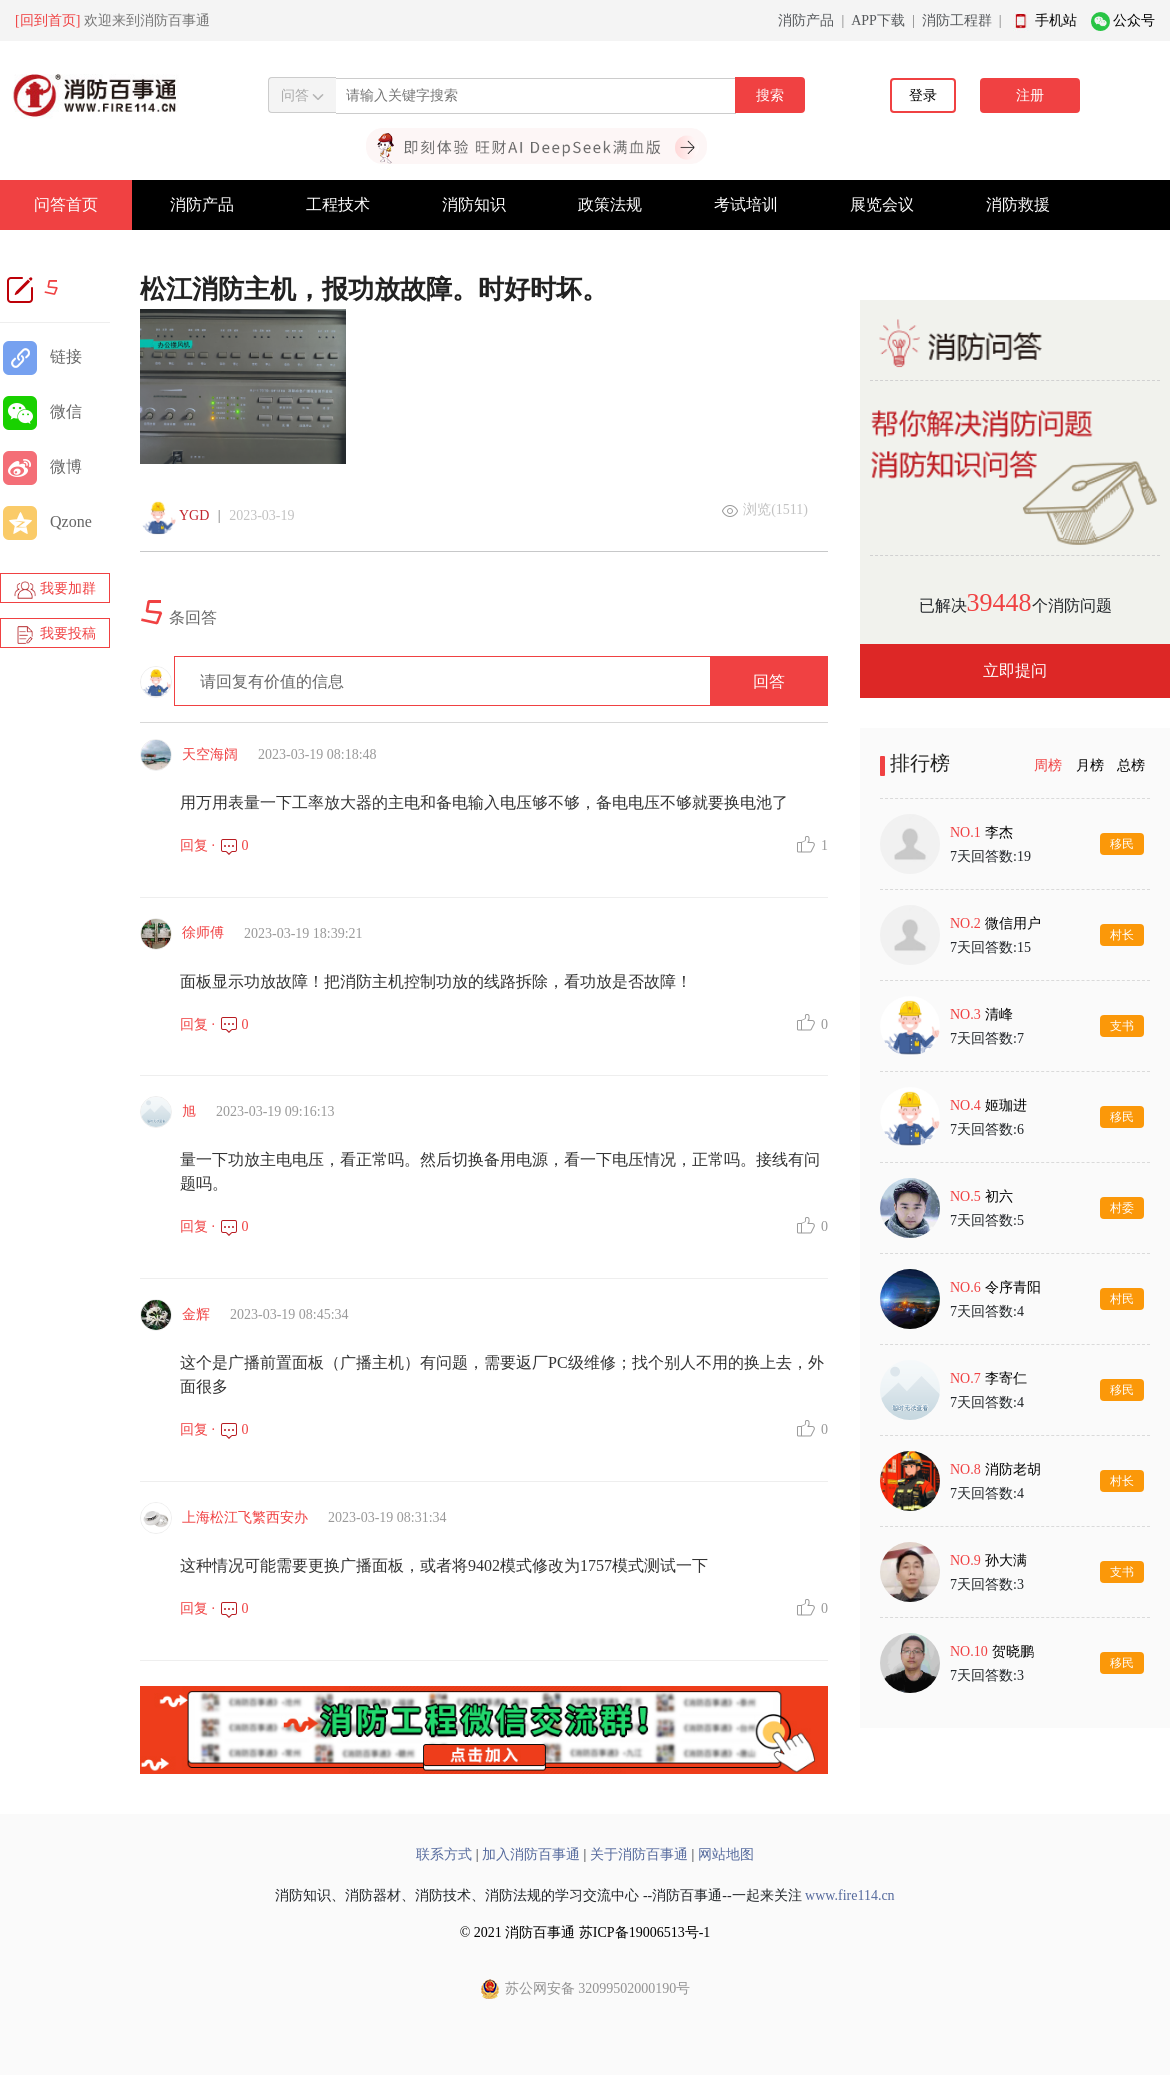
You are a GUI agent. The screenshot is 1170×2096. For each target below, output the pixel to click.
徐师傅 (203, 932)
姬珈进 (1006, 1105)
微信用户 (1013, 923)
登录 (923, 95)
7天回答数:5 (987, 1220)
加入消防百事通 (531, 1854)
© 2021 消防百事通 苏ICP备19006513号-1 (585, 1932)
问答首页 (66, 204)
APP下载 (878, 20)
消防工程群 (957, 20)
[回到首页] (47, 20)
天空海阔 (210, 754)
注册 (1030, 95)
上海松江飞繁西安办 (245, 1517)
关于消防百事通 (639, 1854)
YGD (194, 515)
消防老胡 (1013, 1469)
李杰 (999, 832)
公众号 (1134, 20)
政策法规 (610, 204)
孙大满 (1006, 1560)
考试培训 (746, 204)
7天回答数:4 (987, 1311)
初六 (999, 1196)
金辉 (196, 1314)
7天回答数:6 (987, 1129)
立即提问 (1015, 670)
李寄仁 (1006, 1378)
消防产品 (806, 20)
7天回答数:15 (990, 947)
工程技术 (338, 204)
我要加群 (55, 590)
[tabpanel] (1015, 1253)
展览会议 (882, 204)
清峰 (999, 1014)
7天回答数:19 (990, 856)
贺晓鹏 (1013, 1651)
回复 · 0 (214, 845)
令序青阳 (1013, 1287)
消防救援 (1018, 204)
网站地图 (726, 1854)
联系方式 (444, 1854)
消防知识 (474, 204)
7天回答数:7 (987, 1038)
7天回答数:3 (987, 1584)
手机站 (1056, 20)
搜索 (770, 95)
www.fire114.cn (850, 1895)
